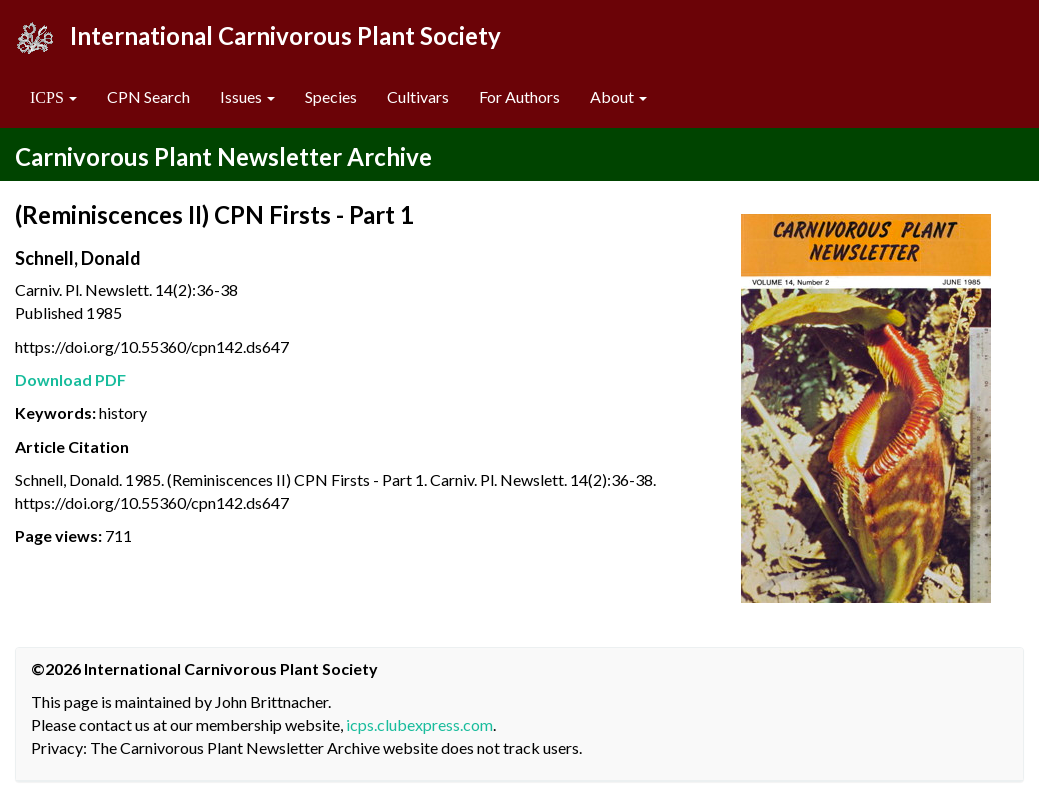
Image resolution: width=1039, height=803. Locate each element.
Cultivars (418, 96)
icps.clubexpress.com (419, 724)
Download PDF (70, 379)
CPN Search (148, 96)
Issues (247, 96)
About (618, 96)
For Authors (519, 96)
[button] (53, 97)
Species (331, 96)
